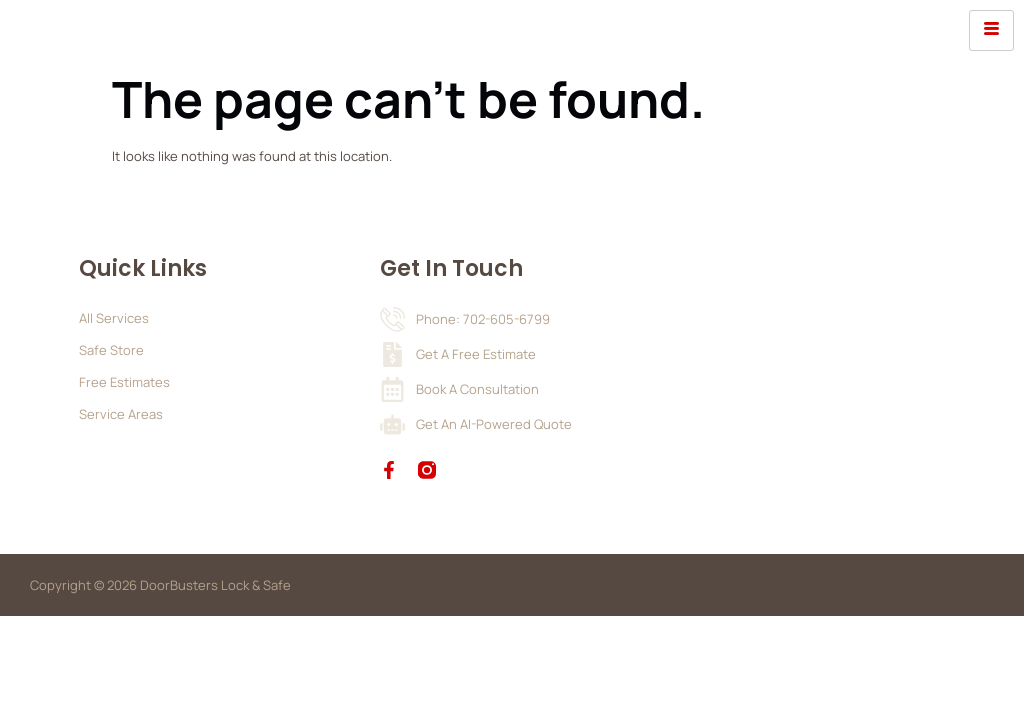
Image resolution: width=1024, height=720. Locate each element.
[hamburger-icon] (991, 30)
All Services (114, 318)
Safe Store (111, 350)
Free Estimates (124, 382)
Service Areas (121, 414)
